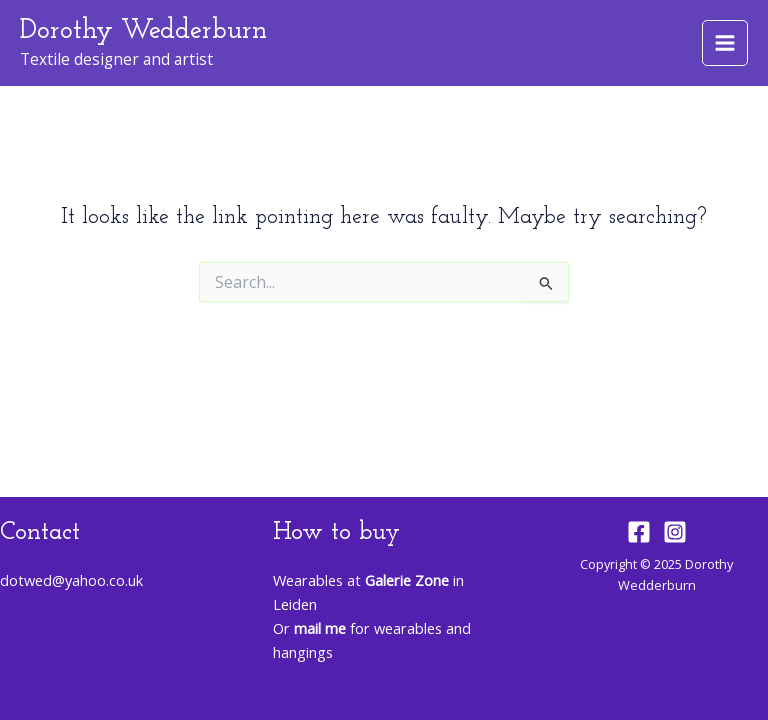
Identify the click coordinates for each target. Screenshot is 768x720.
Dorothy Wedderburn (143, 31)
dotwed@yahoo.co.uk (71, 580)
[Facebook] (639, 532)
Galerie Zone (407, 580)
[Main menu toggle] (725, 43)
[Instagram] (675, 532)
